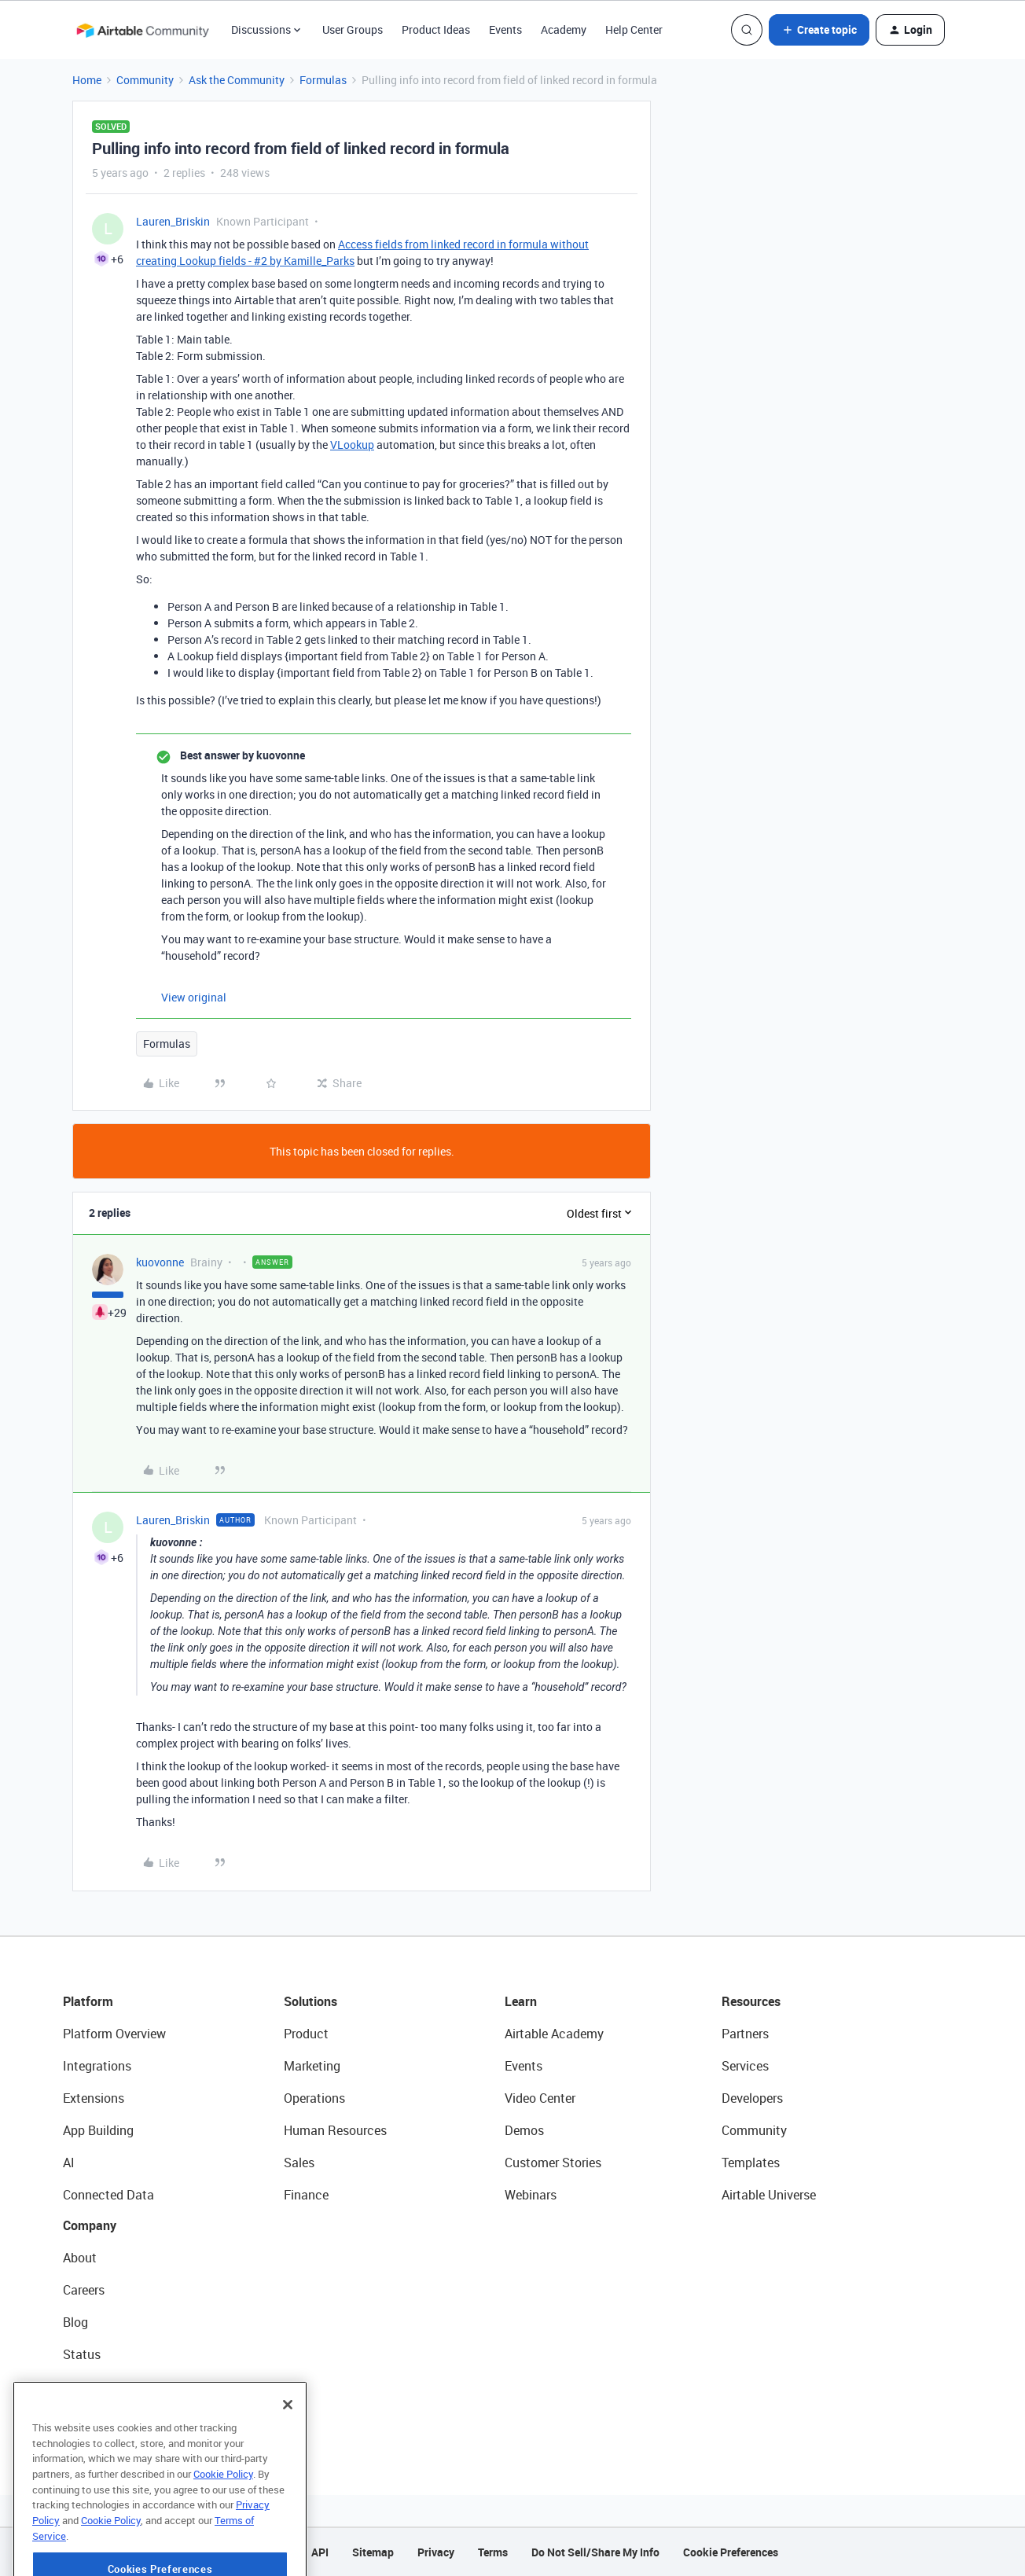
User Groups (352, 29)
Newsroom (93, 2386)
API (320, 2552)
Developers (752, 2098)
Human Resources (335, 2130)
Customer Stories (553, 2162)
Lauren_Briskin (173, 221)
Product (306, 2033)
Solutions (310, 2001)
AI (69, 2162)
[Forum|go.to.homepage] (142, 30)
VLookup (352, 444)
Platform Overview (114, 2033)
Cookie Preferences (730, 2552)
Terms (493, 2552)
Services (745, 2065)
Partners (745, 2033)
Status (82, 2354)
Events (505, 29)
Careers (84, 2290)
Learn (521, 2001)
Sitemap (373, 2552)
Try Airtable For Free (118, 2418)
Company (89, 2225)
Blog (75, 2322)
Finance (306, 2194)
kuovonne (160, 1262)
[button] (819, 30)
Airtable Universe (769, 2194)
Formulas (323, 79)
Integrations (97, 2065)
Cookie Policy (223, 2519)
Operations (314, 2098)
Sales (299, 2162)
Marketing (312, 2065)
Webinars (531, 2194)
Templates (751, 2162)
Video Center (540, 2098)
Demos (524, 2130)
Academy (563, 29)
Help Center (634, 29)
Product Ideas (436, 29)
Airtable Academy (554, 2033)
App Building (98, 2130)
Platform (88, 2001)
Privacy (435, 2552)
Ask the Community (237, 79)
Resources (751, 2001)
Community (145, 79)
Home (86, 79)
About (80, 2257)
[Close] (287, 2450)
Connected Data (108, 2194)
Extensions (93, 2098)
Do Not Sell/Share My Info (595, 2552)
